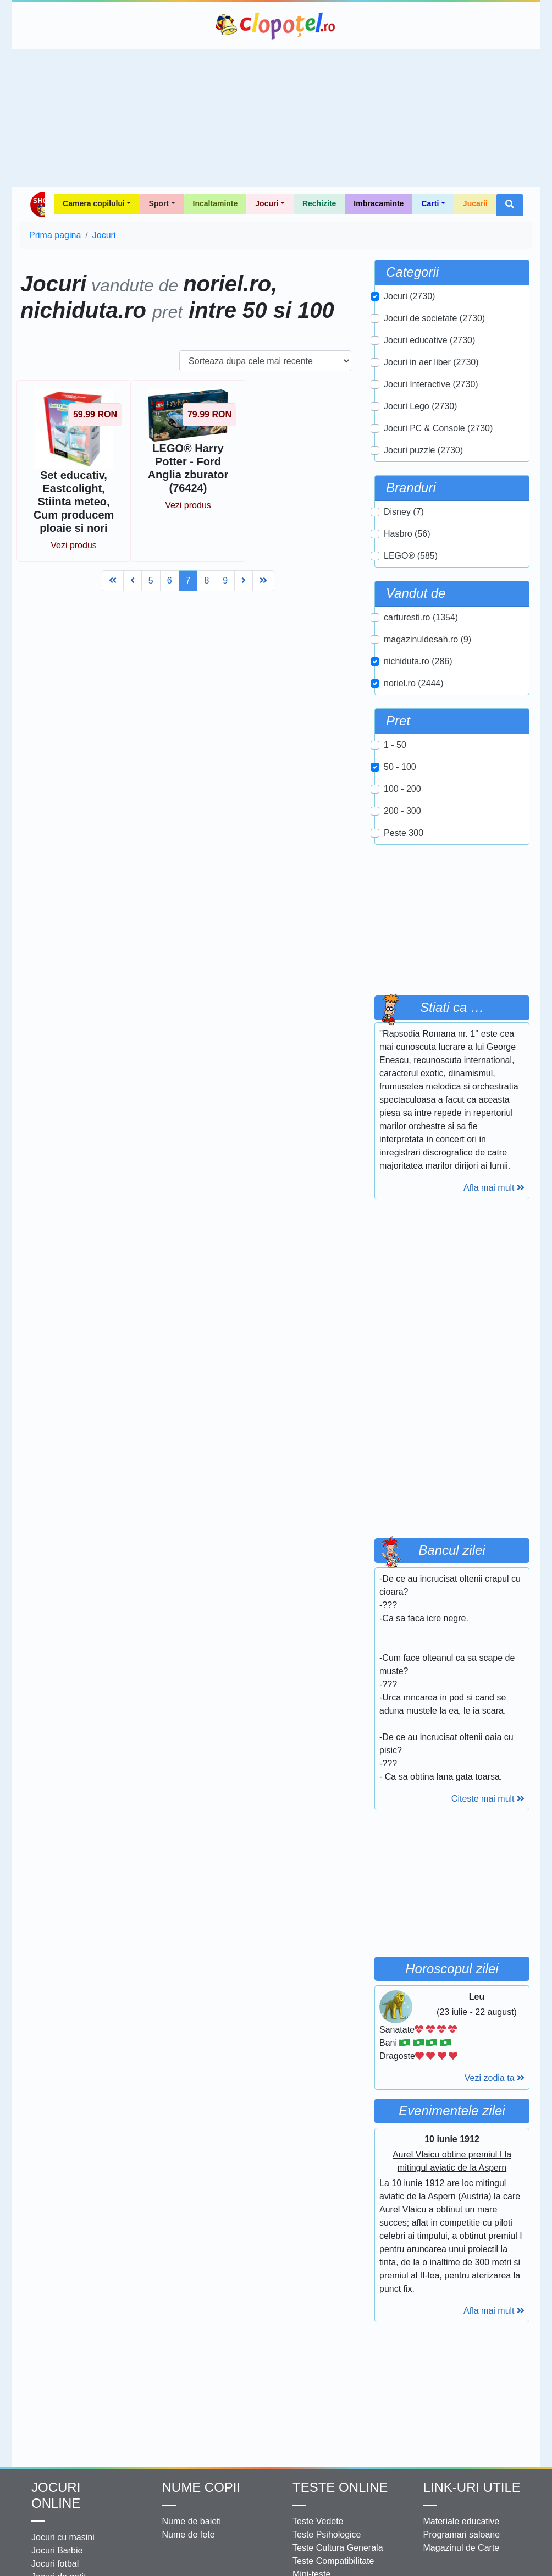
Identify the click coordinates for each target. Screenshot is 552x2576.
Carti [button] (430, 203)
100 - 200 (402, 789)
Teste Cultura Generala (337, 2547)
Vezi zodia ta (495, 2078)
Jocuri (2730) (409, 296)
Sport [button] (158, 203)
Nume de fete (188, 2534)
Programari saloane (461, 2534)
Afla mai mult (494, 1187)
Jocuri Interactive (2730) (431, 384)
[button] (509, 205)
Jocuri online (55, 2495)
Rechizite (319, 203)
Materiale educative (461, 2521)
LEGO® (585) (411, 555)
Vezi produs (74, 545)
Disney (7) (404, 511)
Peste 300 (403, 833)
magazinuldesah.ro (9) (427, 639)
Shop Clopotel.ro (37, 204)
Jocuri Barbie (56, 2550)
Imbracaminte (379, 203)
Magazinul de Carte (461, 2547)
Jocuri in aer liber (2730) (431, 362)
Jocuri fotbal (55, 2563)
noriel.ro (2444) (414, 683)
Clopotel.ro (276, 26)
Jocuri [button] (266, 203)
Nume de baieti (192, 2521)
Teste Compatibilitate (333, 2561)
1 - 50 (395, 745)
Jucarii (475, 203)
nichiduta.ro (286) (418, 661)
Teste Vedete (318, 2521)
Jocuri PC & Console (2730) (438, 428)
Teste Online (340, 2487)
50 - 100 (400, 767)
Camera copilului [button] (94, 203)
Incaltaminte (215, 203)
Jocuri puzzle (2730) (423, 450)
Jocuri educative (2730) (429, 340)
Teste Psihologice (326, 2534)
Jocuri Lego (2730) (420, 406)
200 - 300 (402, 811)
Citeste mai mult (488, 1798)
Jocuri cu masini (63, 2537)
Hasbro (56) (407, 533)
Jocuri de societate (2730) (434, 318)
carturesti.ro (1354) (421, 617)
